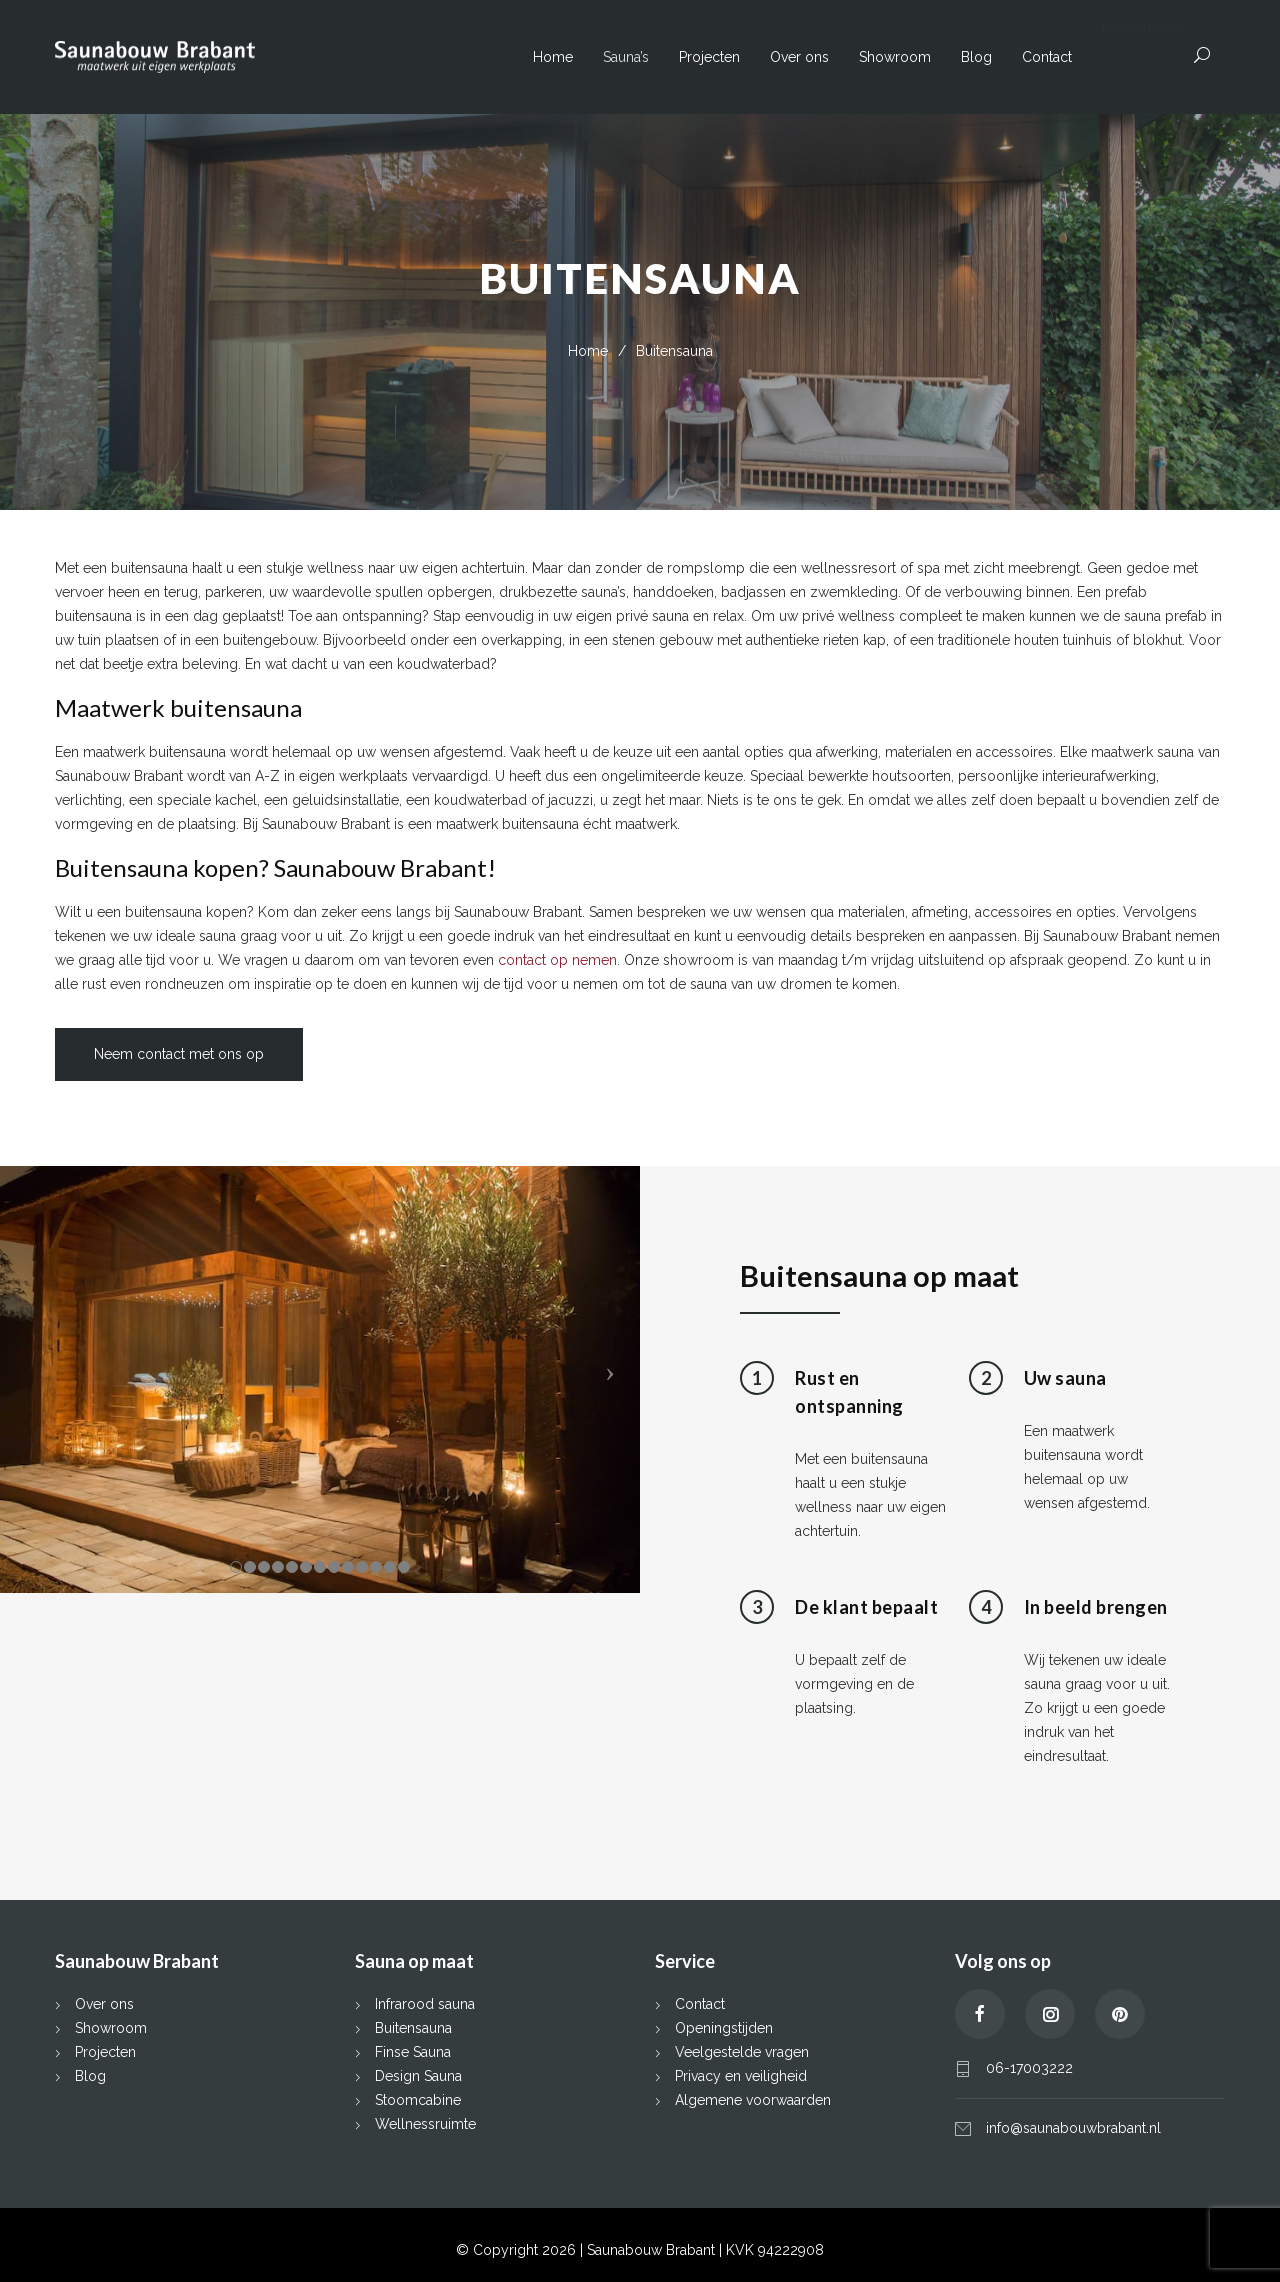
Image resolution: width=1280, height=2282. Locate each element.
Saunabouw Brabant (653, 2250)
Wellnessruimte (425, 2124)
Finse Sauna (413, 2052)
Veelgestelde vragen (742, 2052)
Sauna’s (626, 57)
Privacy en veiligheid (741, 2076)
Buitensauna (413, 2028)
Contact (1047, 57)
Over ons (799, 57)
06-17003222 (1029, 2068)
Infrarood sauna (425, 2004)
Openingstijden (724, 2028)
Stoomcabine (418, 2100)
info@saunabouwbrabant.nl (1073, 2128)
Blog (976, 57)
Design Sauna (418, 2076)
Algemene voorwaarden (753, 2100)
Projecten (709, 57)
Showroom (895, 57)
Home (553, 57)
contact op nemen (557, 960)
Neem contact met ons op (179, 1054)
